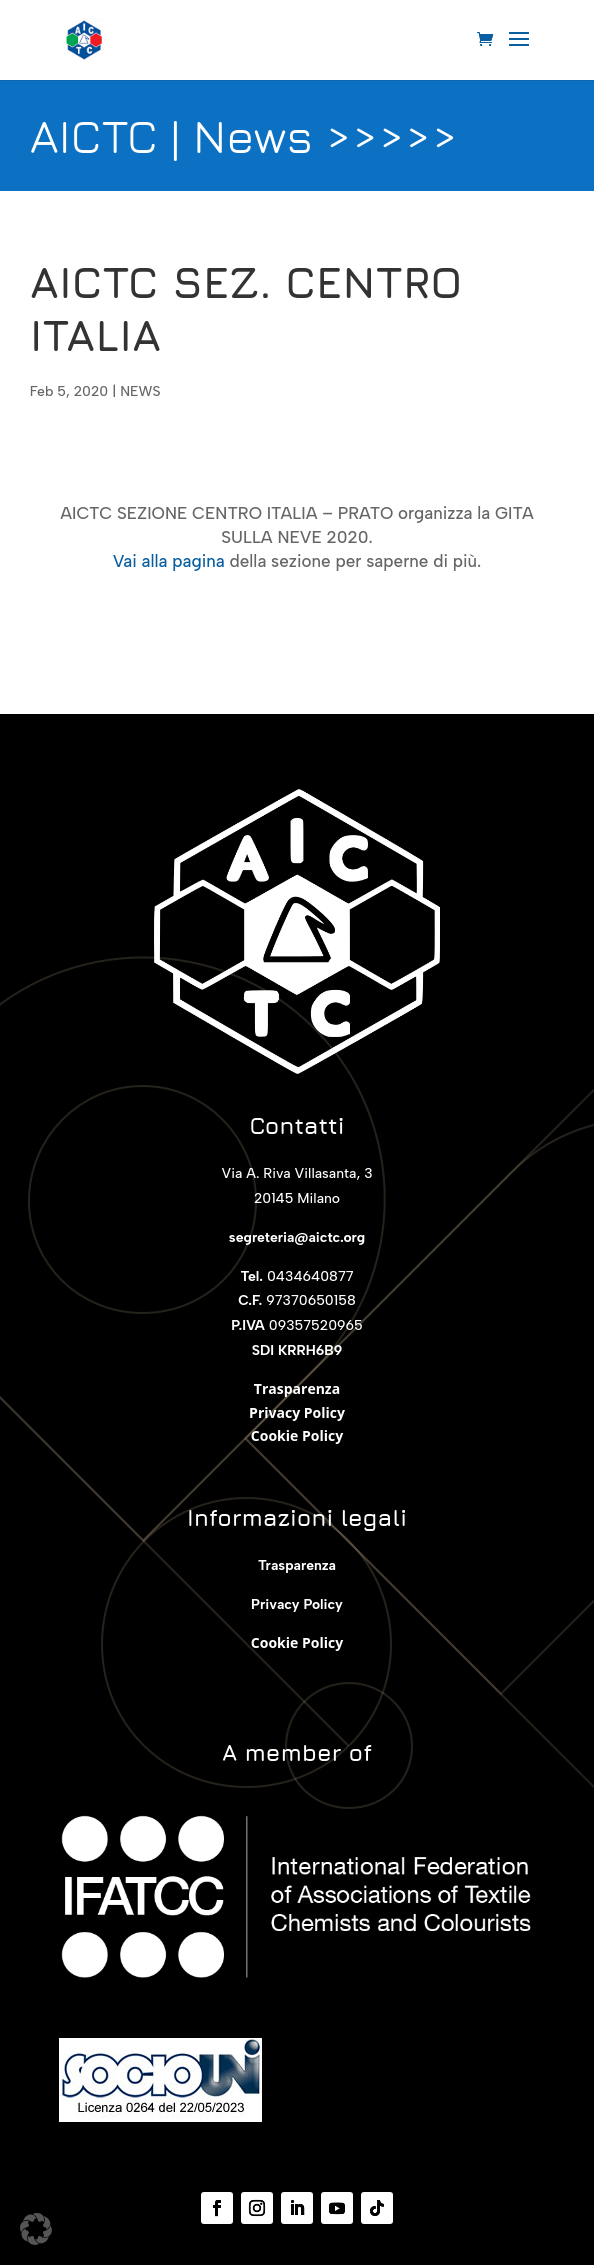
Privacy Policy (297, 1412)
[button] (36, 2229)
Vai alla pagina (169, 561)
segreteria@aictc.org (297, 1237)
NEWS (140, 391)
